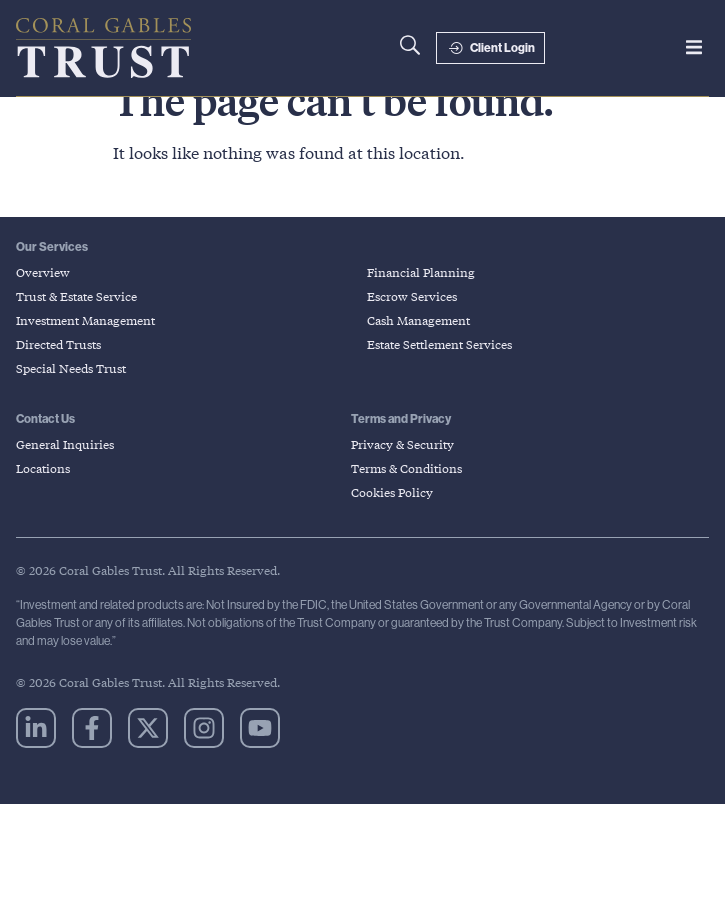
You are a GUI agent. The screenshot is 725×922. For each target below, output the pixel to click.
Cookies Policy (392, 520)
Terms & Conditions (406, 496)
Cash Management (418, 348)
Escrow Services (412, 324)
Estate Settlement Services (439, 372)
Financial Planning (421, 300)
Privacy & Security (402, 472)
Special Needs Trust (71, 396)
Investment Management (85, 348)
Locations (43, 496)
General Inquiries (65, 472)
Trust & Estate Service (76, 324)
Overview (43, 300)
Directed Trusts (58, 372)
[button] (694, 47)
